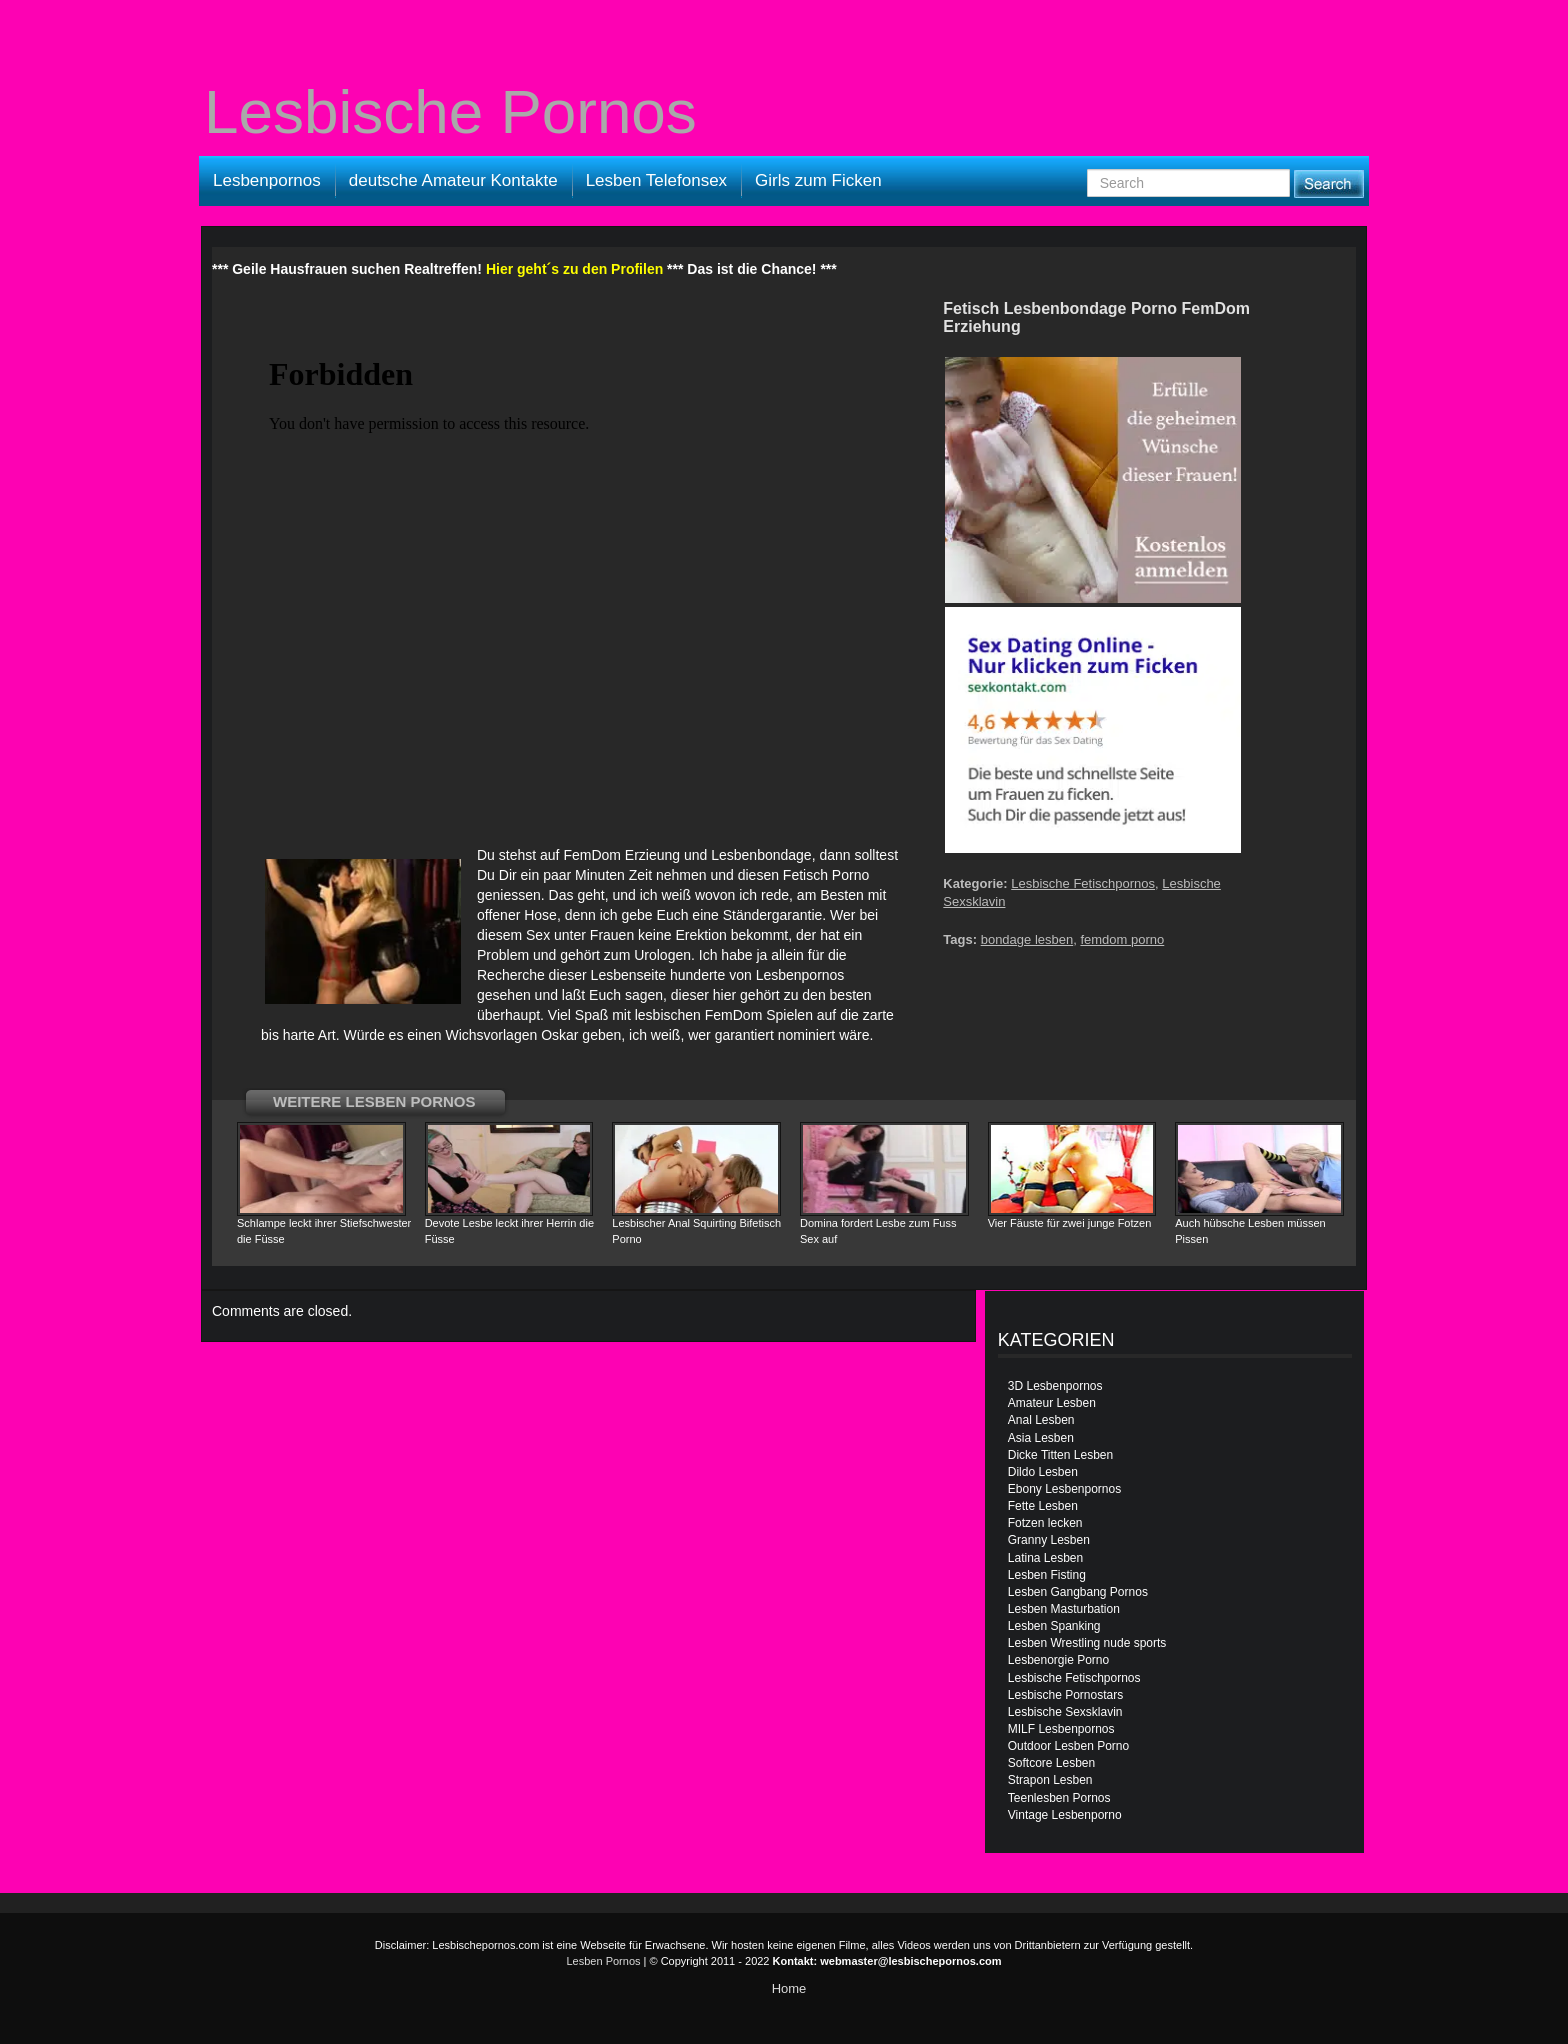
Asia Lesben (1041, 1438)
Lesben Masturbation (1064, 1609)
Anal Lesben (1041, 1420)
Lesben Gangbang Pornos (1078, 1592)
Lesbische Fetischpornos (1083, 883)
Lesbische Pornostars (1065, 1695)
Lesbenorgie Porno (1058, 1660)
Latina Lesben (1045, 1558)
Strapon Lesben (1050, 1780)
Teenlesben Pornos (1059, 1798)
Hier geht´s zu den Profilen (574, 269)
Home (789, 1988)
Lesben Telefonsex (656, 180)
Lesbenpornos (267, 180)
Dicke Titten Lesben (1060, 1455)
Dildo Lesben (1043, 1472)
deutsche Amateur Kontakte (453, 180)
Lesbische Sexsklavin (1065, 1712)
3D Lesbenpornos (1055, 1386)
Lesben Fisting (1047, 1575)
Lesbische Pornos (450, 112)
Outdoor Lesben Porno (1068, 1746)
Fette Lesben (1043, 1506)
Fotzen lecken (1045, 1523)
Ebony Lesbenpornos (1064, 1489)
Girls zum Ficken (818, 180)
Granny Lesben (1049, 1540)
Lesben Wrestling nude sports (1087, 1643)
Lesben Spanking (1054, 1626)
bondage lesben (1027, 939)
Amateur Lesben (1052, 1403)
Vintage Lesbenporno (1065, 1815)
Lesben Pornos (604, 1961)
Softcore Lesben (1051, 1763)
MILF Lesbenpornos (1061, 1729)
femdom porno (1122, 939)
